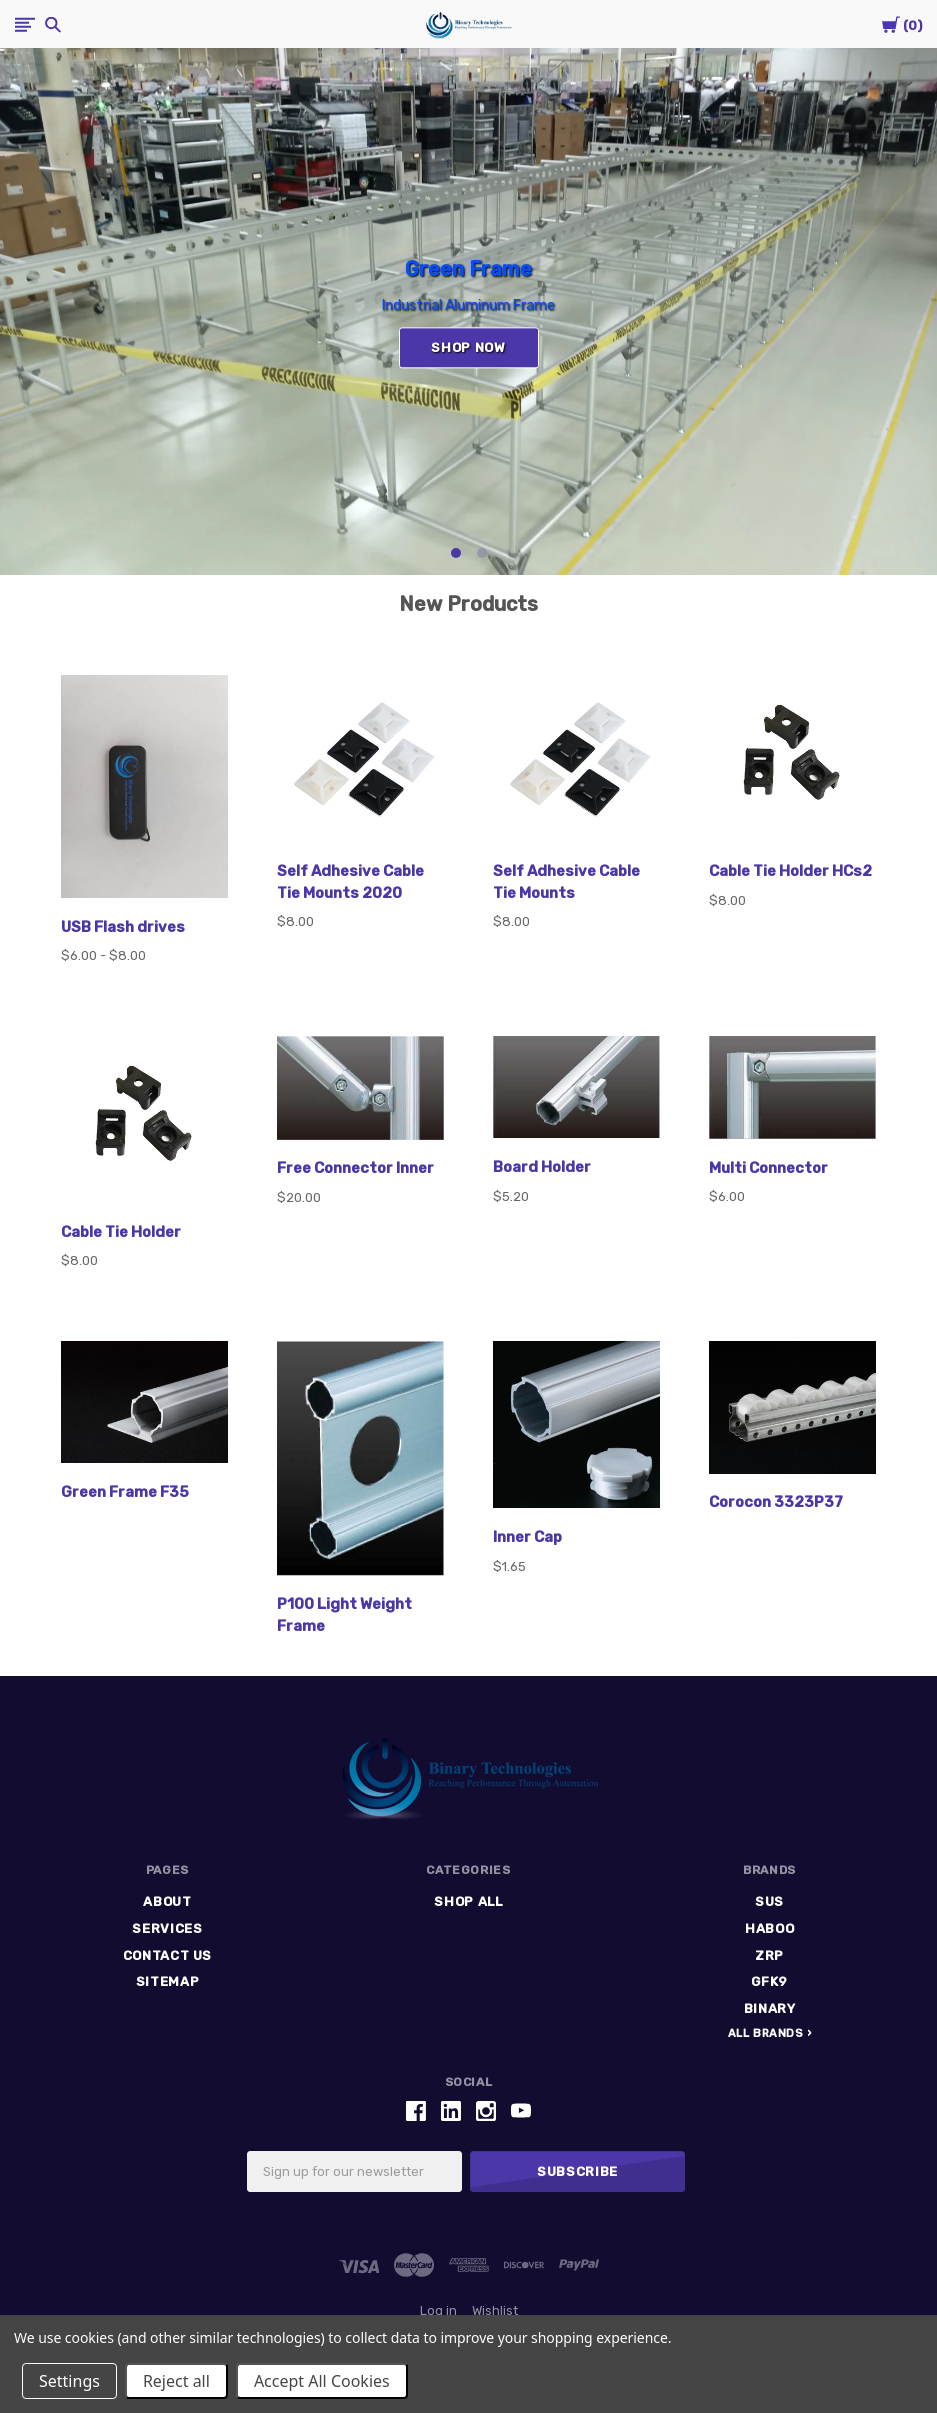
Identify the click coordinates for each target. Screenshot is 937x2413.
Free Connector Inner (355, 1168)
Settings (69, 2381)
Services (167, 1928)
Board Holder (542, 1167)
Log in (438, 2310)
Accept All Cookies (322, 2381)
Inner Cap (527, 1537)
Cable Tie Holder (121, 1232)
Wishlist (495, 2310)
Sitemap (168, 1981)
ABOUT (167, 1901)
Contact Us (168, 1955)
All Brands (766, 2033)
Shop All (468, 1901)
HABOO (769, 1928)
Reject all (176, 2381)
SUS (769, 1901)
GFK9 (769, 1981)
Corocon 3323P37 (776, 1502)
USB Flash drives (123, 927)
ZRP (769, 1955)
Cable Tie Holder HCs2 (790, 871)
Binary (770, 2008)
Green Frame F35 (125, 1492)
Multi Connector (768, 1168)
